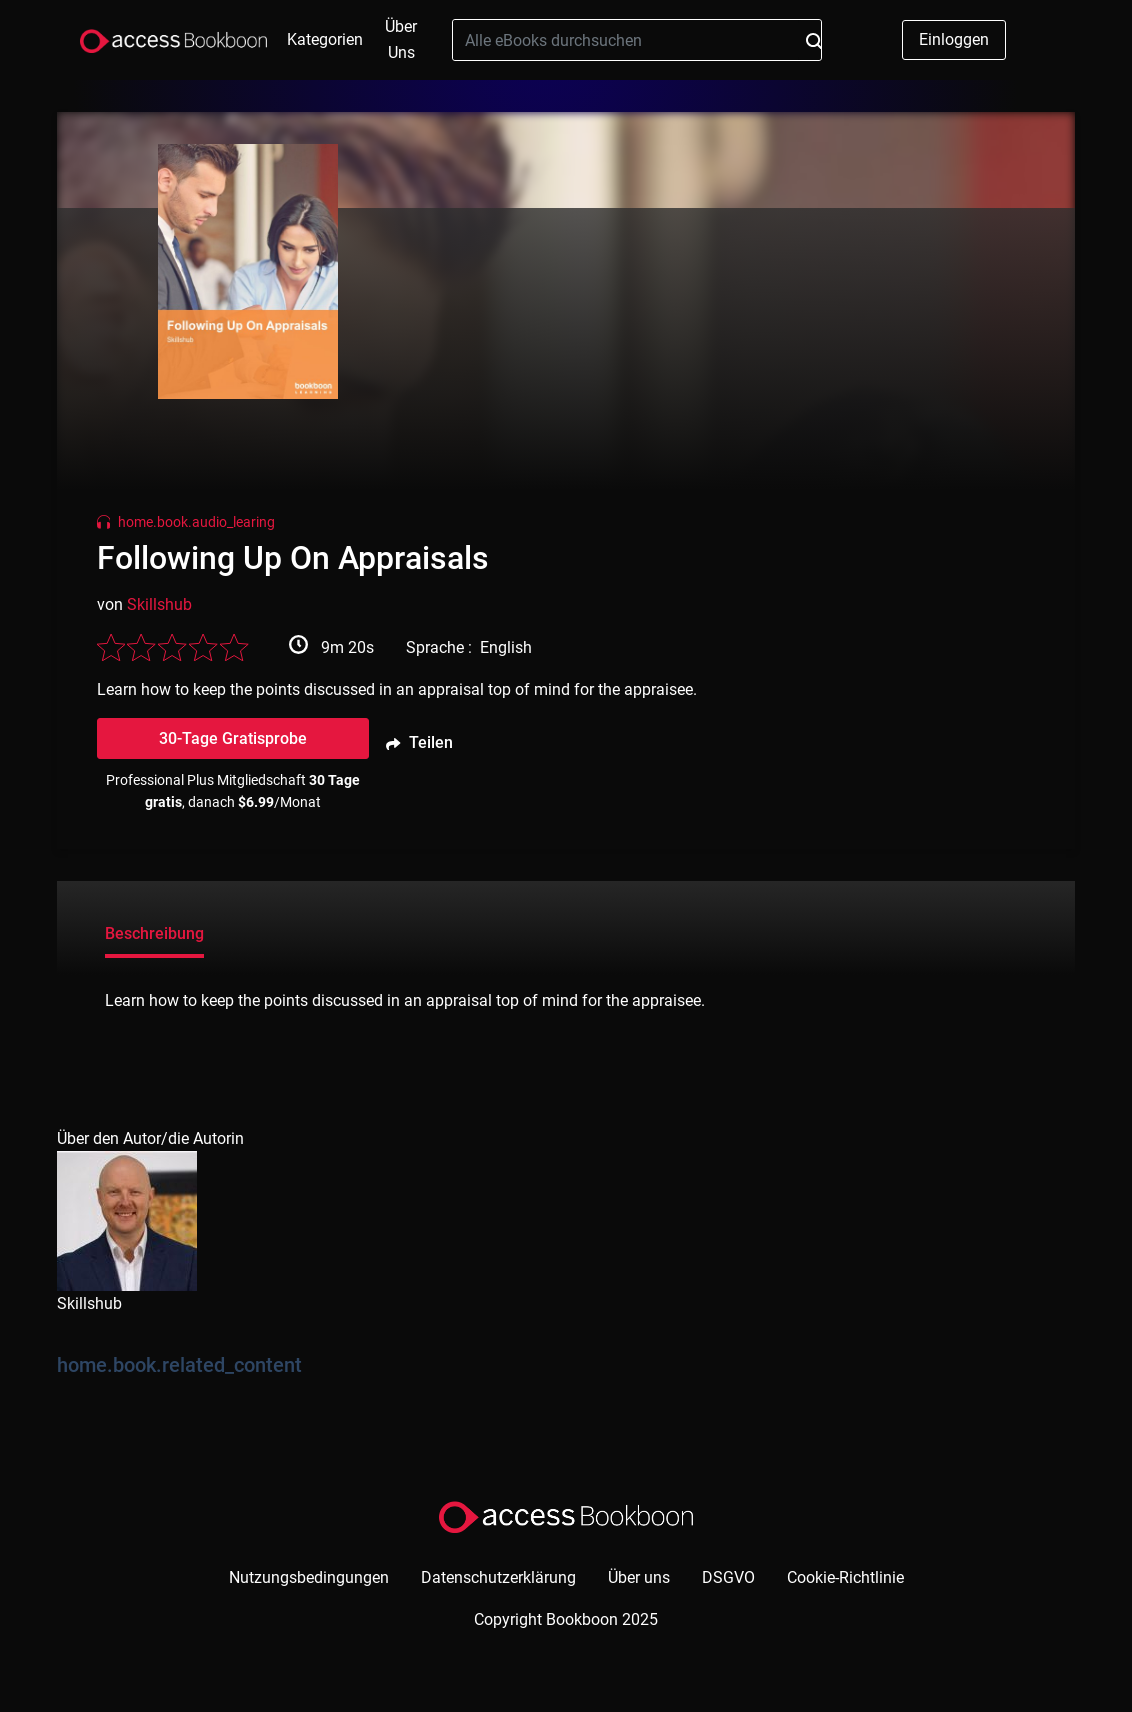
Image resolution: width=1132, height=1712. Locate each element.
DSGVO (728, 1577)
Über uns (401, 39)
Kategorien (325, 39)
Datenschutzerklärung (498, 1577)
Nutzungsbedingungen (309, 1577)
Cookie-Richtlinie (845, 1577)
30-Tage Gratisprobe (233, 738)
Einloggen (954, 39)
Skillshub (159, 604)
